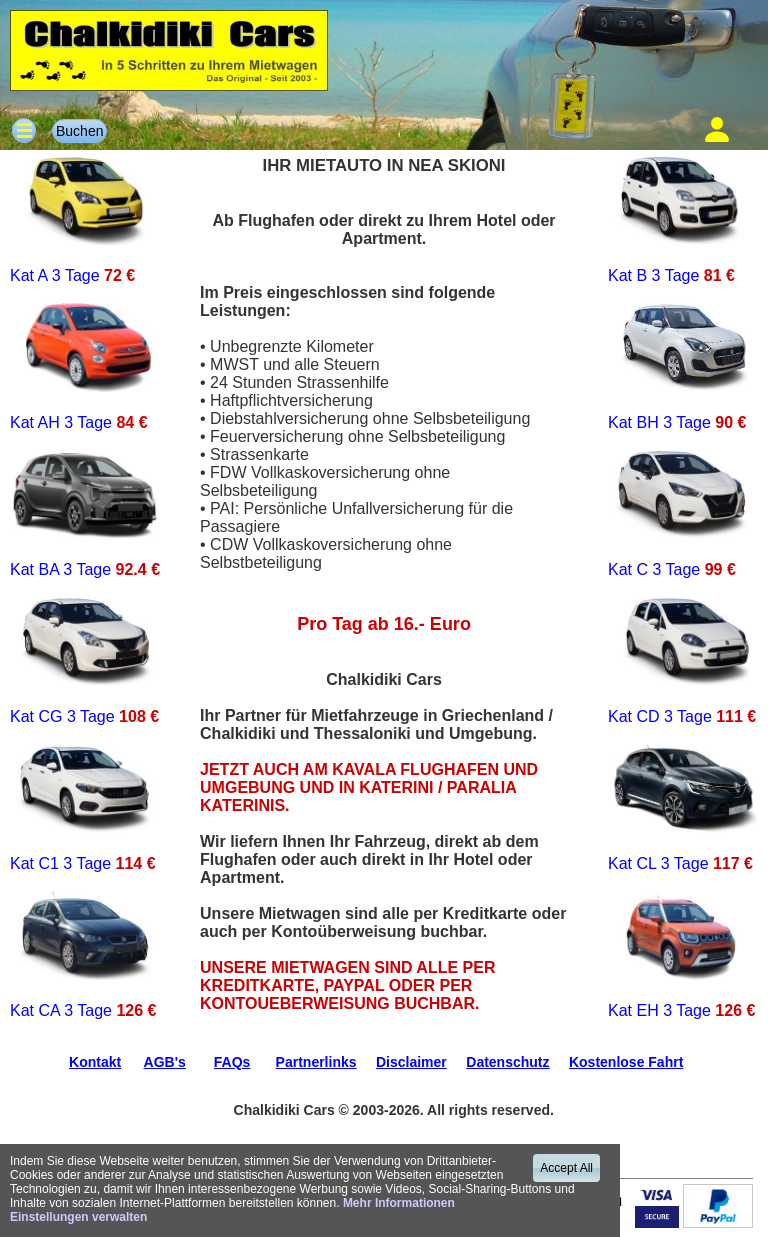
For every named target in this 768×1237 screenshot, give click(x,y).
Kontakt (95, 1062)
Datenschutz (507, 1062)
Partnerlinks (316, 1062)
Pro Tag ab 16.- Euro (384, 624)
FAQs (232, 1062)
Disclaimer (411, 1062)
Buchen (79, 131)
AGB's (165, 1062)
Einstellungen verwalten (78, 1217)
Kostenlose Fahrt (626, 1062)
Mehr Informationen (399, 1203)
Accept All (566, 1168)
